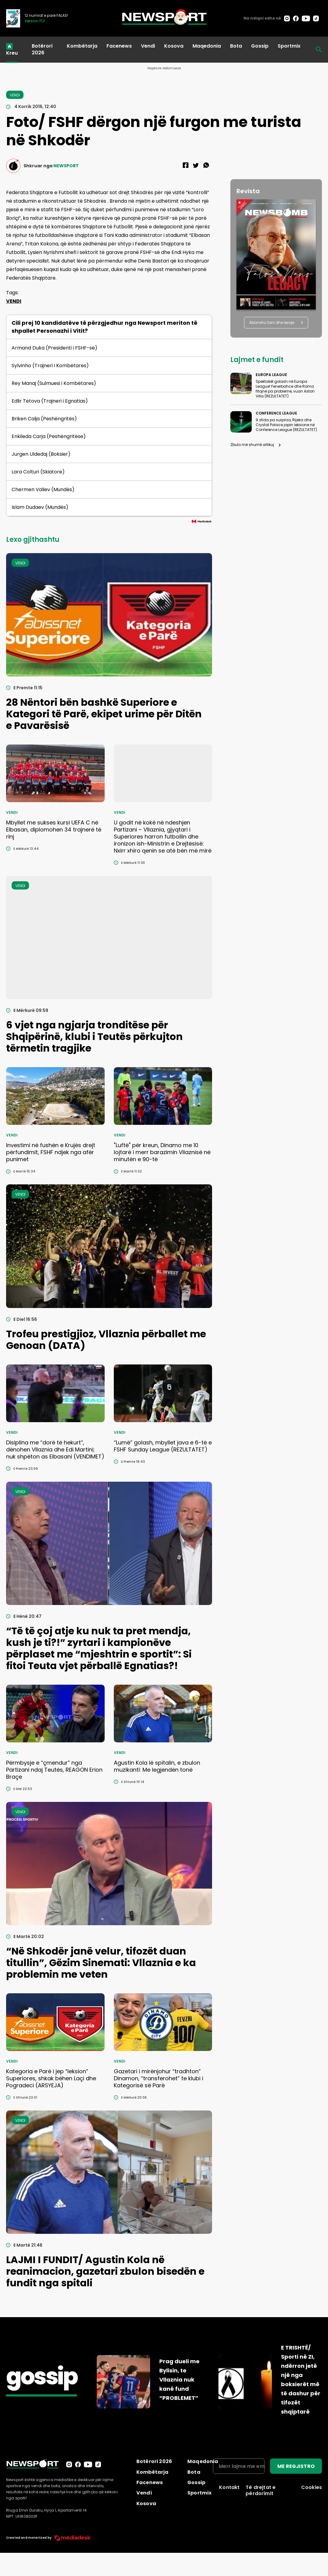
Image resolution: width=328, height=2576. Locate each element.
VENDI (13, 301)
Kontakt (229, 2487)
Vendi (148, 45)
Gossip (260, 45)
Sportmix (289, 45)
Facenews (119, 45)
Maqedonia (207, 45)
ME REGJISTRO (296, 2466)
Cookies (311, 2487)
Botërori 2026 (42, 49)
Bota (236, 45)
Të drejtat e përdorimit (261, 2490)
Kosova (173, 45)
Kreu (12, 52)
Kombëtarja (82, 45)
